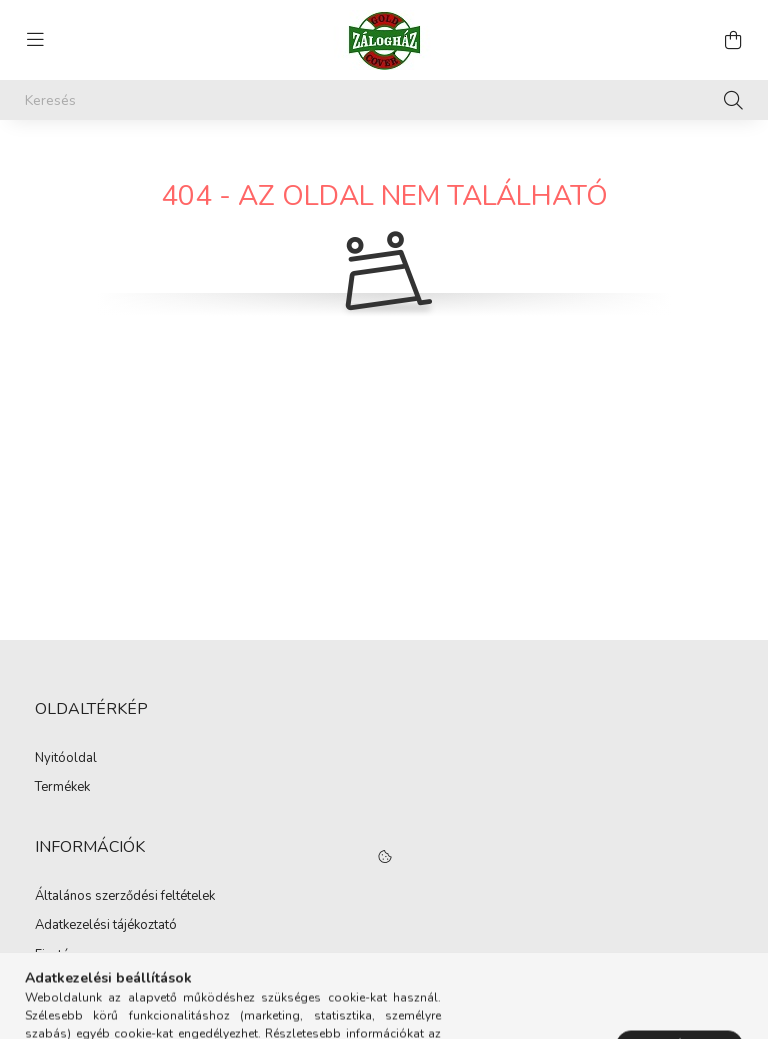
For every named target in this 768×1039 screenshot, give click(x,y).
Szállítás (60, 985)
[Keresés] (384, 100)
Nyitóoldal (66, 759)
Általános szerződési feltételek (125, 897)
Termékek (62, 788)
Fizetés (55, 956)
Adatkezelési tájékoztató (106, 926)
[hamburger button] (35, 40)
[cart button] (733, 40)
